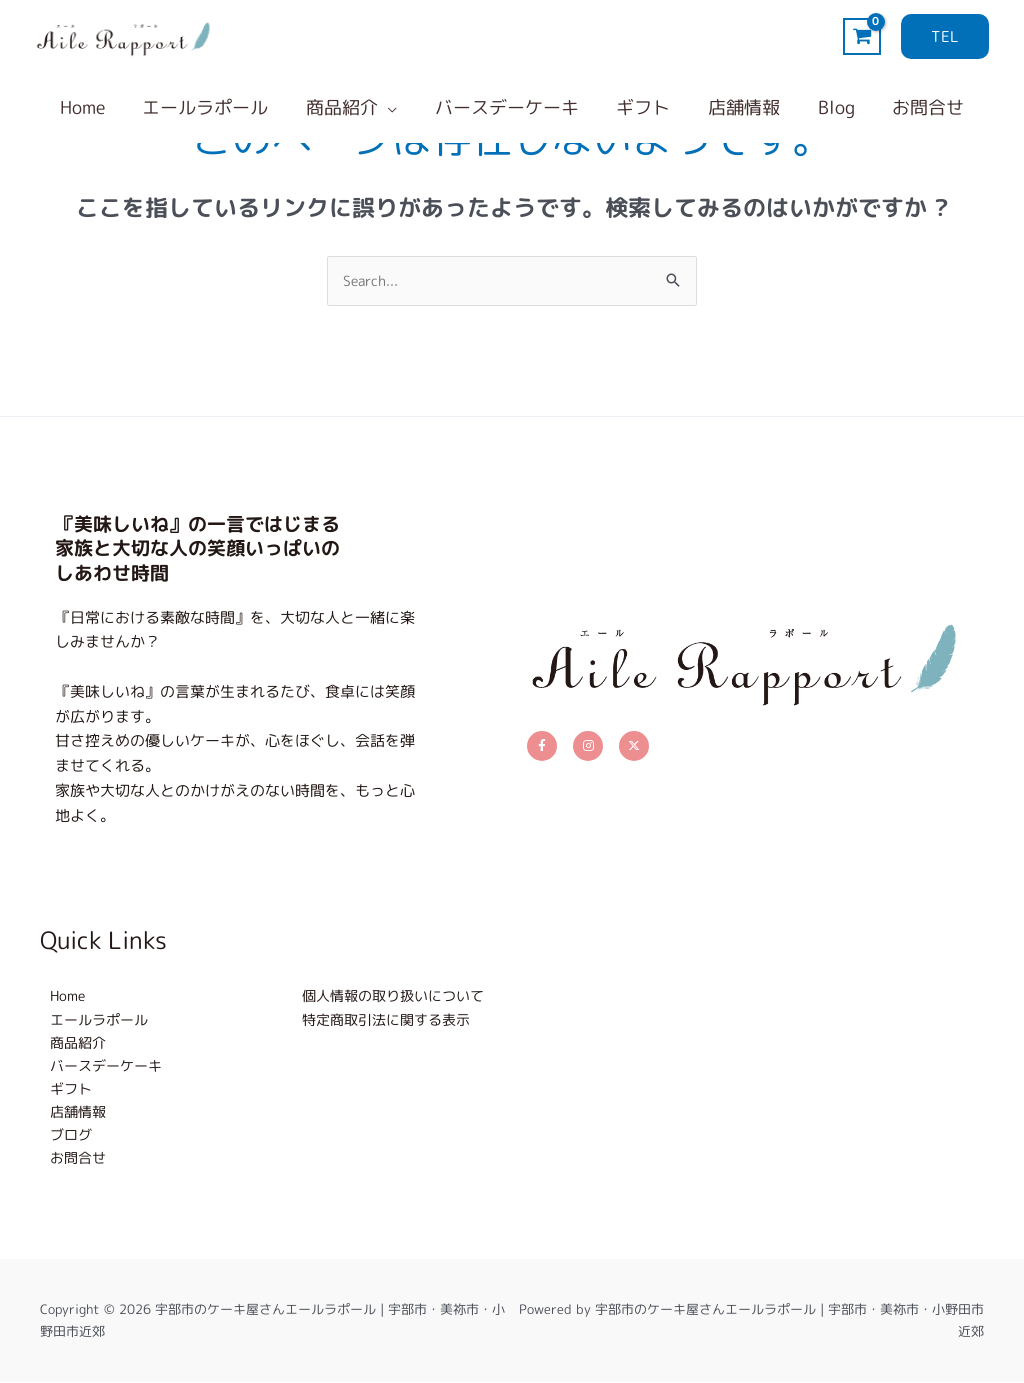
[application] (390, 108)
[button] (945, 36)
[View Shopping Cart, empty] (862, 36)
